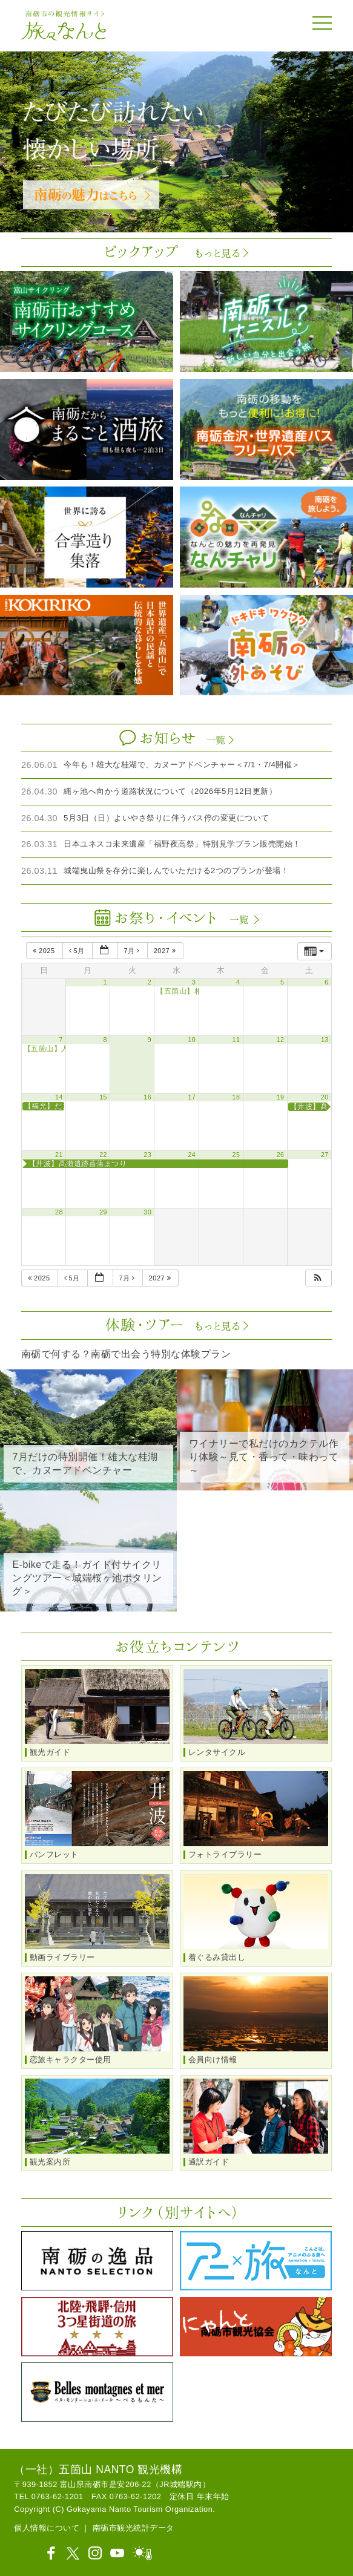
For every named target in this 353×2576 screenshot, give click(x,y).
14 (59, 1097)
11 (236, 1039)
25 (236, 1154)
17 (192, 1097)
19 (281, 1097)
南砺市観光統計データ (133, 2527)
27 (325, 1154)
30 (147, 1212)
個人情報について (46, 2527)
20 (325, 1097)
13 (325, 1039)
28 (59, 1212)
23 (147, 1154)
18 (236, 1097)
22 (103, 1154)
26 (281, 1154)
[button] (318, 1278)
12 (281, 1039)
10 (192, 1039)
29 (103, 1212)
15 (103, 1097)
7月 (133, 950)
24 (192, 1154)
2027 (166, 950)
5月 (78, 950)
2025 (45, 950)
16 (147, 1097)
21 (59, 1154)
